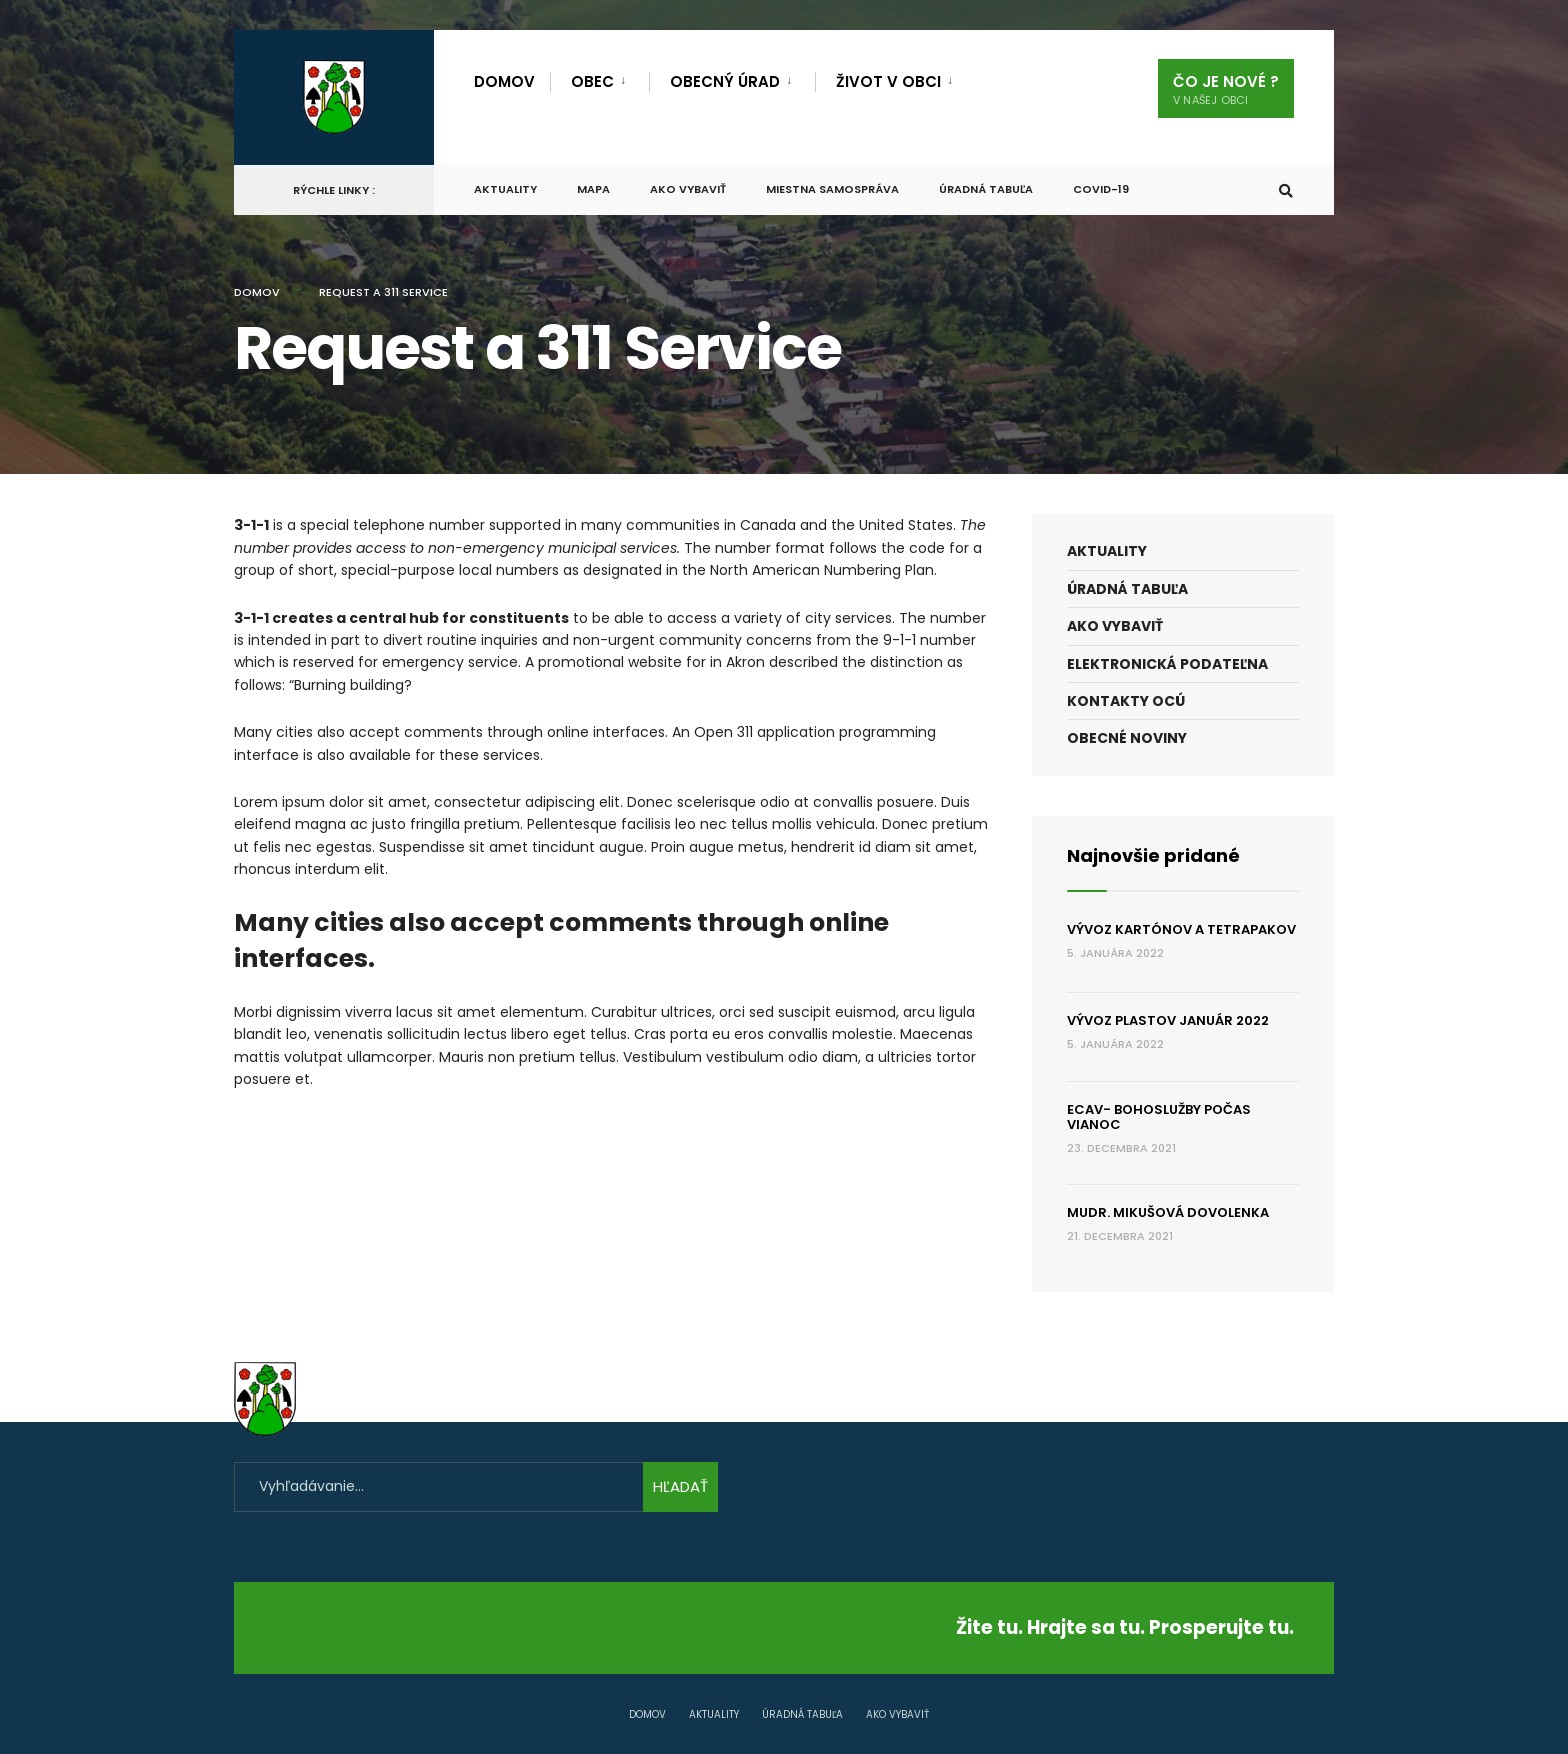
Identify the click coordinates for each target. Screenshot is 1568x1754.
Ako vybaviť (688, 189)
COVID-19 (1101, 189)
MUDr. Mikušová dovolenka (1168, 1212)
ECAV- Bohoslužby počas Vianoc (1159, 1117)
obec (592, 81)
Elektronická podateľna (1167, 664)
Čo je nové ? (1226, 89)
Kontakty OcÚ (1126, 701)
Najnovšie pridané (1153, 855)
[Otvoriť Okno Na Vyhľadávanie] (1286, 190)
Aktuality (505, 189)
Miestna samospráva (832, 189)
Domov (504, 81)
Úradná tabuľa (986, 189)
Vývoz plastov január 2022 (1168, 1020)
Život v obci (888, 81)
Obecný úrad (725, 81)
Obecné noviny (1127, 738)
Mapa (593, 189)
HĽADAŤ (680, 1486)
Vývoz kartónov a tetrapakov (1181, 929)
